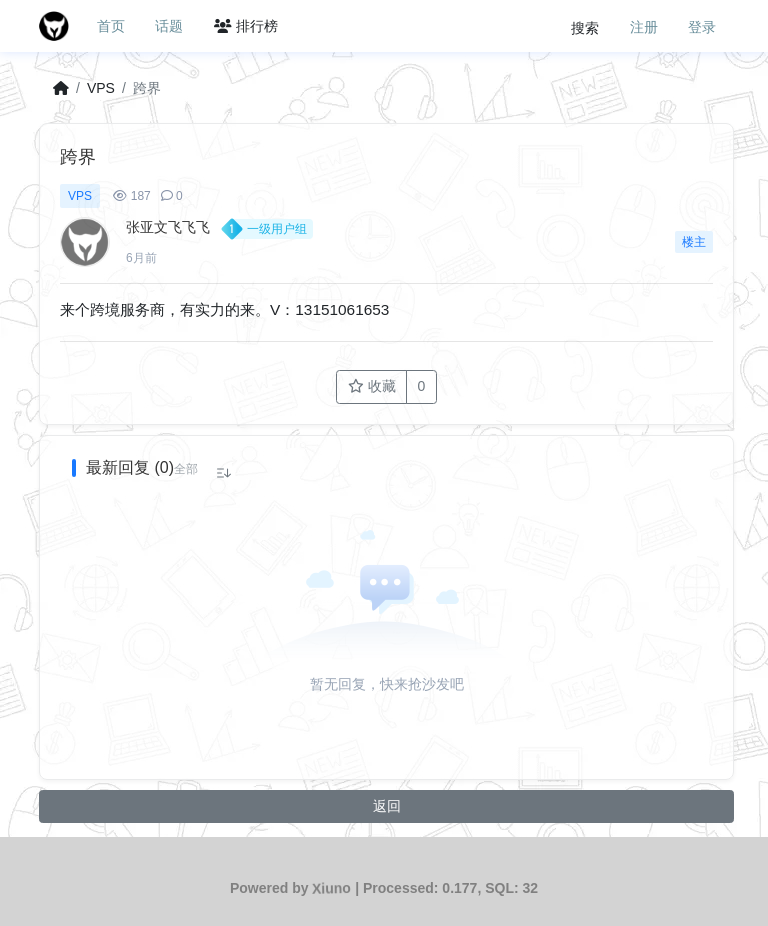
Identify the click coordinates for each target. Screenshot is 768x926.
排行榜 (246, 26)
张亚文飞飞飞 (168, 227)
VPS (101, 88)
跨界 (147, 88)
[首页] (61, 88)
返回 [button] (387, 806)
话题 (169, 26)
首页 (111, 26)
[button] (186, 469)
